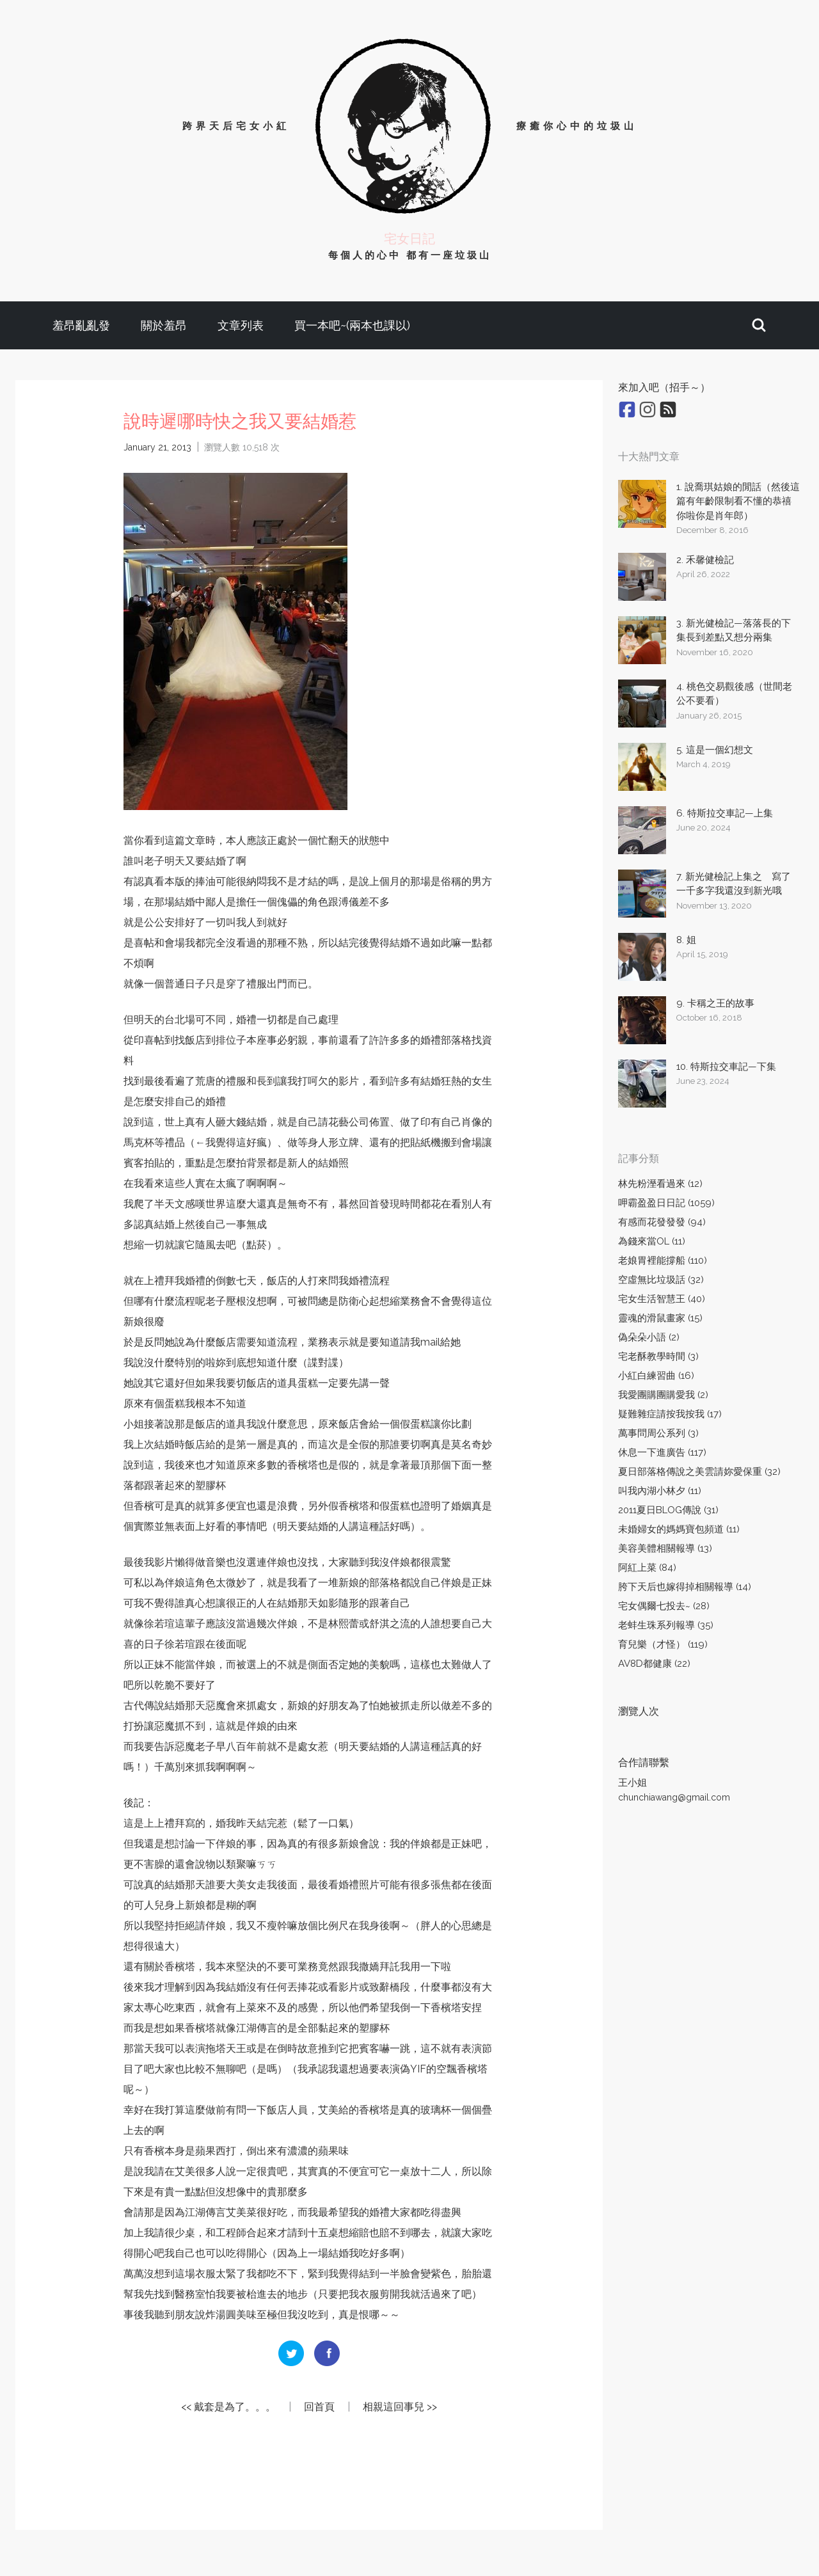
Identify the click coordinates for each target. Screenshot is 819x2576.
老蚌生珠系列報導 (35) (665, 1625)
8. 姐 (686, 940)
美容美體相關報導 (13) (665, 1548)
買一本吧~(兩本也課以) (352, 325)
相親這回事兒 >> (400, 2407)
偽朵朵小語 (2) (649, 1337)
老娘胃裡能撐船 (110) (662, 1260)
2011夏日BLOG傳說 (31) (668, 1510)
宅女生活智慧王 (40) (661, 1299)
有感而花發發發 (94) (662, 1222)
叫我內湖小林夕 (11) (659, 1491)
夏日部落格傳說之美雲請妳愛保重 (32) (699, 1471)
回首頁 (319, 2407)
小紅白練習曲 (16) (656, 1375)
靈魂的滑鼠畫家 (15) (660, 1318)
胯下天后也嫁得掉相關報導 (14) (684, 1587)
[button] (759, 325)
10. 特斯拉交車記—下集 (726, 1066)
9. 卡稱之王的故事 (715, 1003)
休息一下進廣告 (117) (662, 1452)
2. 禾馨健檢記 (705, 560)
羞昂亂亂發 (81, 325)
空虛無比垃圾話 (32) (661, 1279)
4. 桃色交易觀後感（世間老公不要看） (734, 694)
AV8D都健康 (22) (654, 1663)
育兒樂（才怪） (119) (663, 1644)
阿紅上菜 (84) (647, 1567)
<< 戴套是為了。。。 (228, 2407)
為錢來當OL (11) (651, 1241)
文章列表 (241, 325)
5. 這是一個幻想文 (714, 750)
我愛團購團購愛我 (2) (663, 1395)
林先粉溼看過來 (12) (660, 1183)
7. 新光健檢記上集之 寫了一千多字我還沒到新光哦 (733, 884)
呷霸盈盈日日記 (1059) (666, 1203)
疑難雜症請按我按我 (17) (670, 1414)
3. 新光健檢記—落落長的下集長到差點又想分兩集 (733, 630)
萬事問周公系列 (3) (658, 1433)
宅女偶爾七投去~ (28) (664, 1606)
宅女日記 (409, 238)
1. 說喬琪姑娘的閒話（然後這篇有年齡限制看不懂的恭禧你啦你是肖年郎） (738, 501)
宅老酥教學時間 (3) (658, 1356)
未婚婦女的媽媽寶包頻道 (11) (679, 1529)
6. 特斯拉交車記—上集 (724, 813)
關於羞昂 (164, 325)
